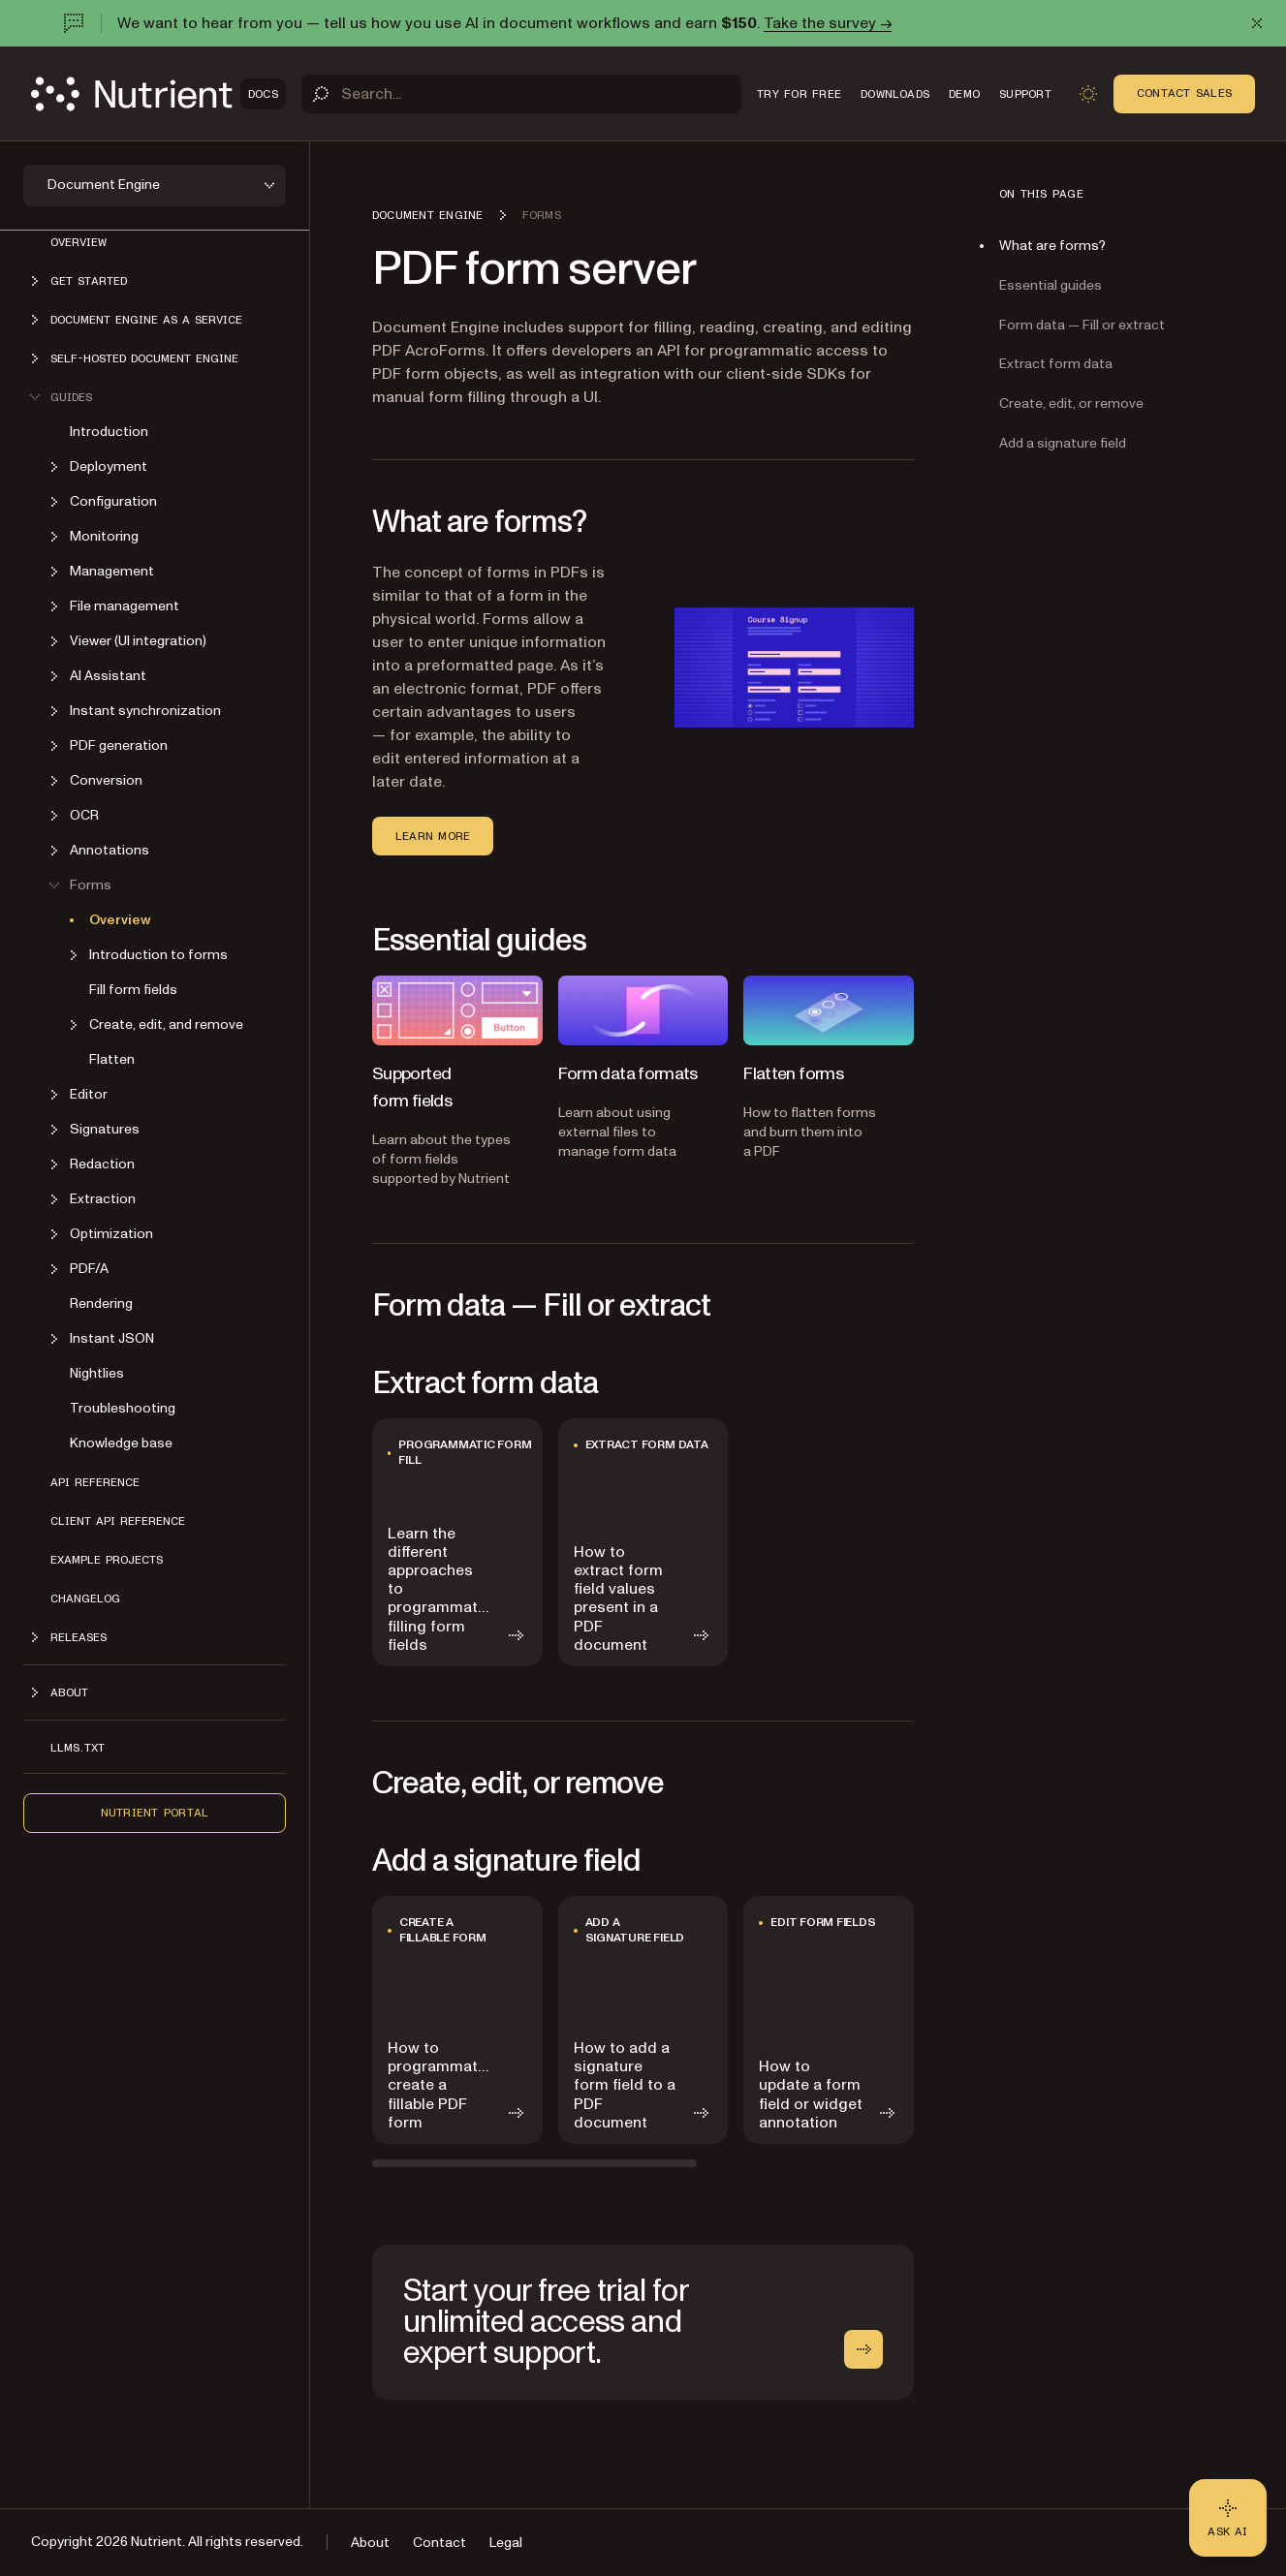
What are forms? (1052, 245)
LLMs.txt (77, 1748)
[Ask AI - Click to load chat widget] (1228, 2518)
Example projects (106, 1560)
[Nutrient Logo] (158, 94)
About (370, 2542)
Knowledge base (121, 1443)
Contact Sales (1184, 93)
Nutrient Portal (155, 1812)
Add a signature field (1062, 443)
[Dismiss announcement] (1257, 23)
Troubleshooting (122, 1408)
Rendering (101, 1303)
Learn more (432, 836)
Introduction (109, 431)
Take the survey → (828, 23)
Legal (505, 2542)
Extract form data (1056, 364)
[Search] (521, 94)
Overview (78, 242)
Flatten (112, 1059)
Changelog (85, 1598)
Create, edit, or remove (1071, 403)
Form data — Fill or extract (1082, 325)
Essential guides (1050, 285)
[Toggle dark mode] (1088, 94)
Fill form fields (133, 989)
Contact (439, 2542)
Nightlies (97, 1373)
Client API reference (117, 1521)
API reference (95, 1482)
